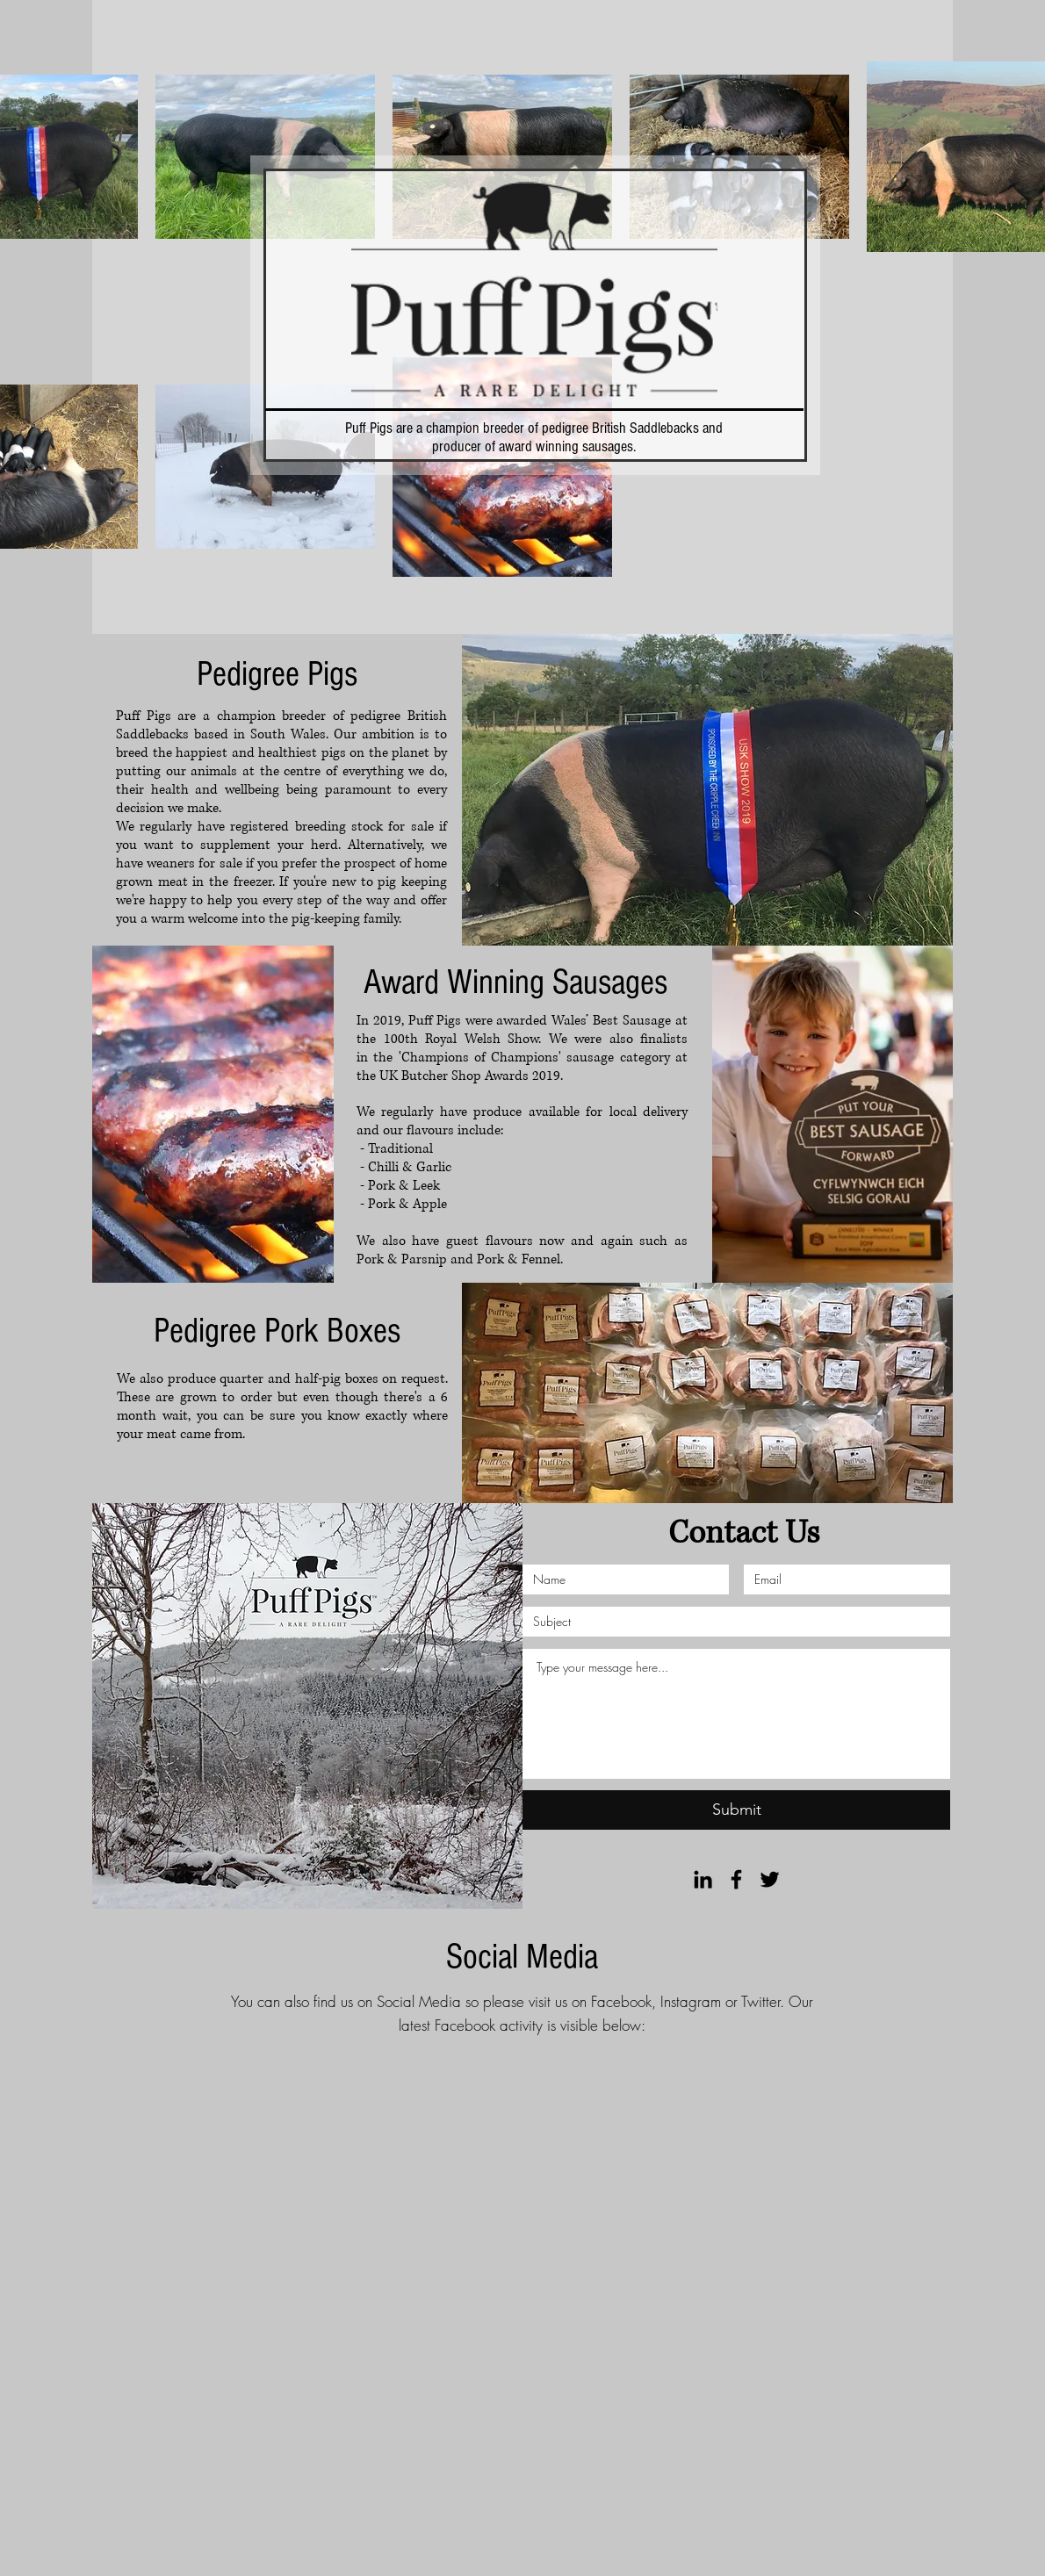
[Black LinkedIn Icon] (703, 1879)
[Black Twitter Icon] (769, 1879)
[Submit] (736, 1810)
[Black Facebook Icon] (736, 1879)
